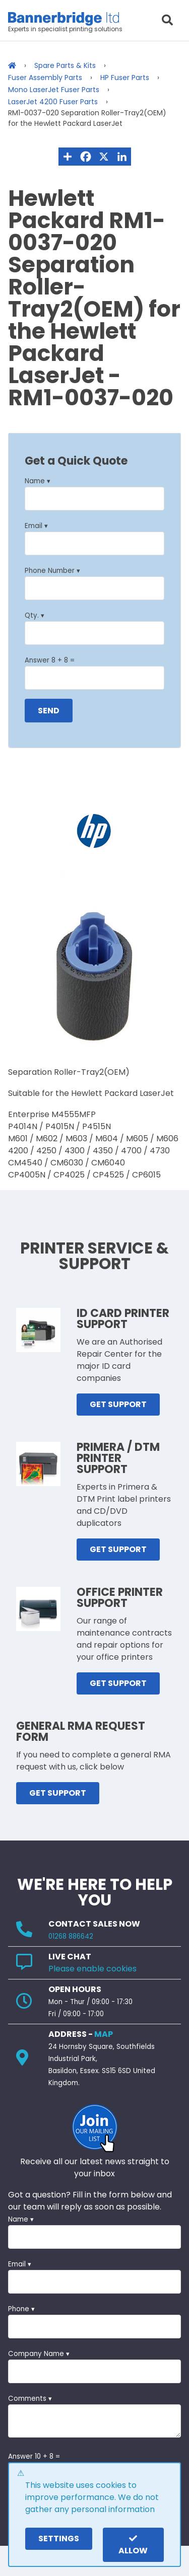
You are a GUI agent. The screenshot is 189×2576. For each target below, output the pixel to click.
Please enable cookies (92, 1968)
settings (58, 2538)
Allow (133, 2545)
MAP (103, 2034)
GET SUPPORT (118, 1404)
